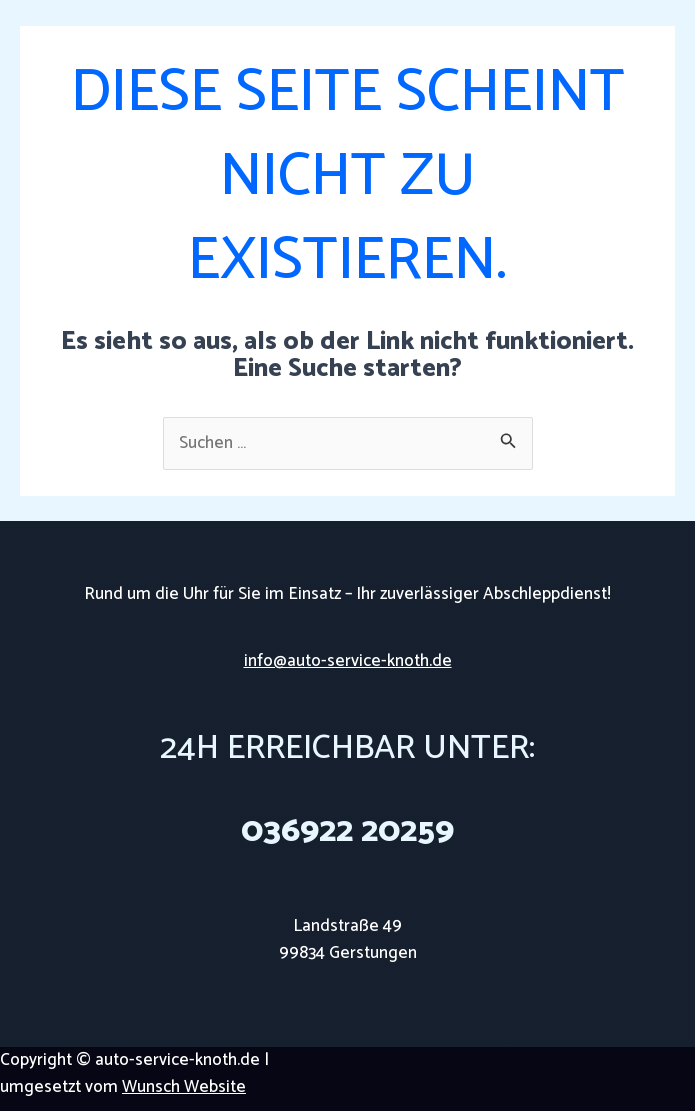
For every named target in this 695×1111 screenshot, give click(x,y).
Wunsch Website (184, 1087)
